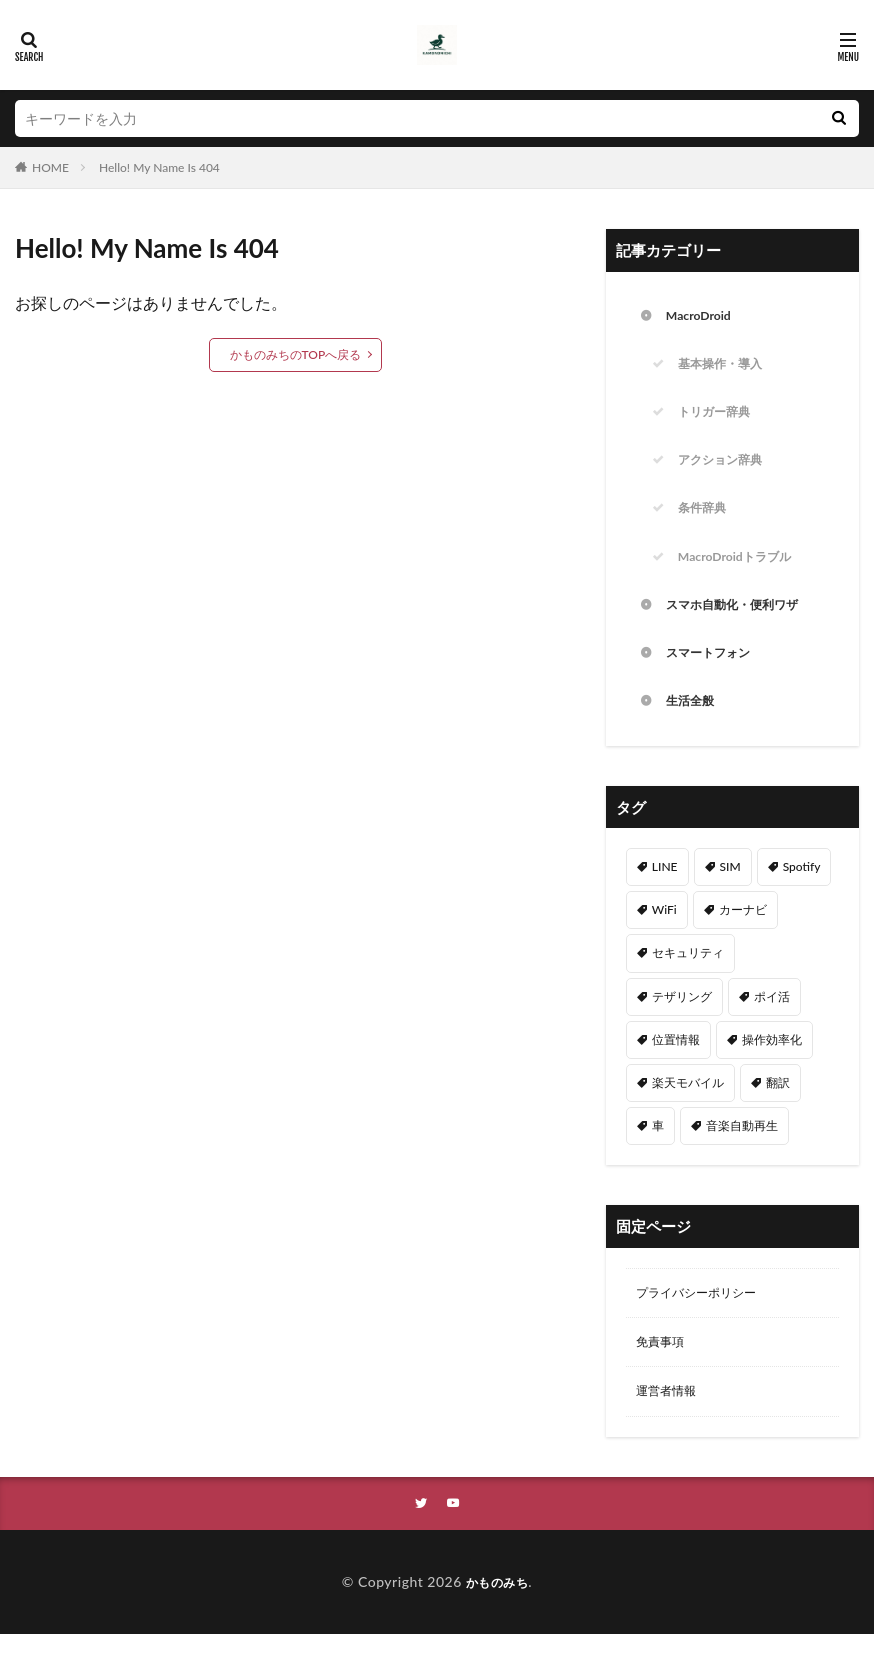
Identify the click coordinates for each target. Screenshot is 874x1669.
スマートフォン (715, 674)
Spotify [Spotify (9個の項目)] (802, 891)
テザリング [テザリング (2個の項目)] (682, 1021)
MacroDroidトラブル (743, 572)
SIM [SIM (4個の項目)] (730, 891)
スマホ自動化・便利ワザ (743, 623)
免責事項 (664, 1371)
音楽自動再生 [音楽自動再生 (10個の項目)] (742, 1150)
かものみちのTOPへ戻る (296, 354)
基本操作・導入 (727, 368)
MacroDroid (703, 317)
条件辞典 (706, 521)
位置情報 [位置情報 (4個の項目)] (676, 1064)
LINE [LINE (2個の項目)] (665, 891)
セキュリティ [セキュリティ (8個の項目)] (688, 977)
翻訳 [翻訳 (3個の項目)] (778, 1107)
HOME (50, 167)
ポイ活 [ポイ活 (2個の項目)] (772, 1021)
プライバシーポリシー (706, 1319)
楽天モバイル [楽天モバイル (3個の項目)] (688, 1107)
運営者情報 (671, 1423)
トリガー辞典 (720, 419)
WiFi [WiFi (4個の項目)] (664, 934)
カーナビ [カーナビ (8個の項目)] (743, 934)
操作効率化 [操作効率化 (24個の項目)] (772, 1064)
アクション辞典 (727, 470)
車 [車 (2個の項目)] (658, 1150)
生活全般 (694, 725)
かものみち (497, 1616)
